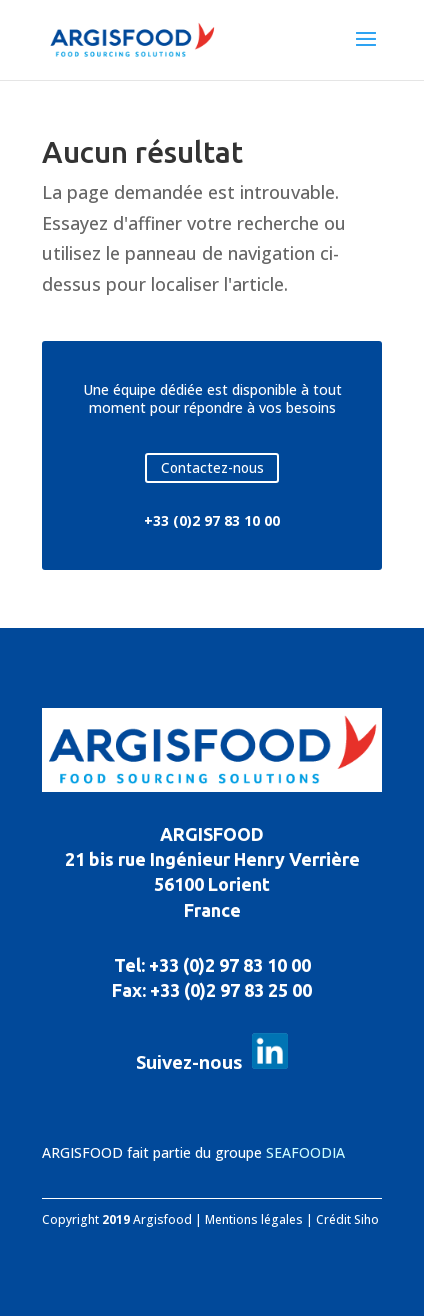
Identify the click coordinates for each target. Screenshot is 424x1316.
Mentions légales (254, 1219)
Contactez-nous (212, 468)
